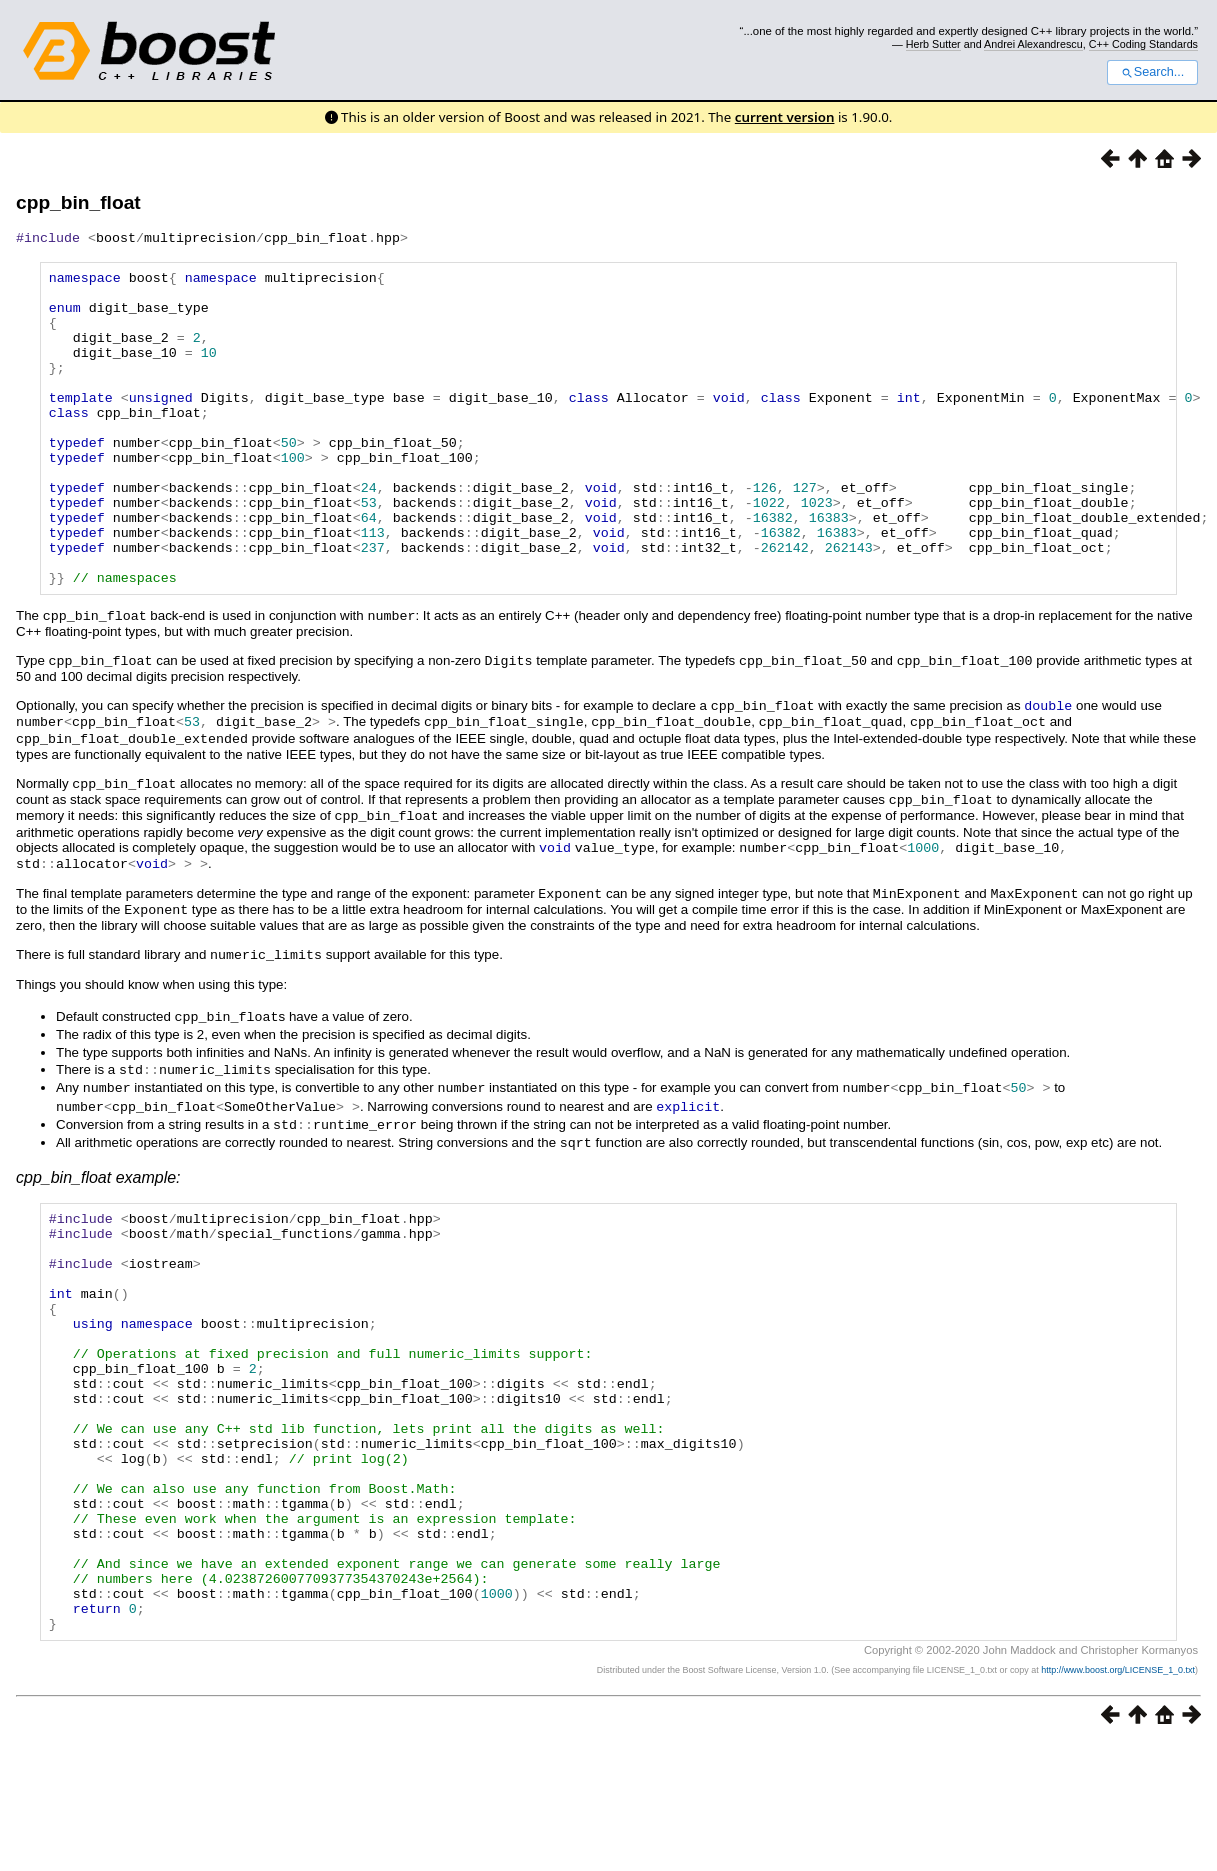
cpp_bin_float (78, 202)
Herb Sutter (933, 44)
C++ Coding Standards (1143, 44)
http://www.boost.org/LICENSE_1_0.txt (1118, 1797)
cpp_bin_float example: (98, 1220)
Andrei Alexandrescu (1033, 44)
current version (785, 117)
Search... (1152, 72)
